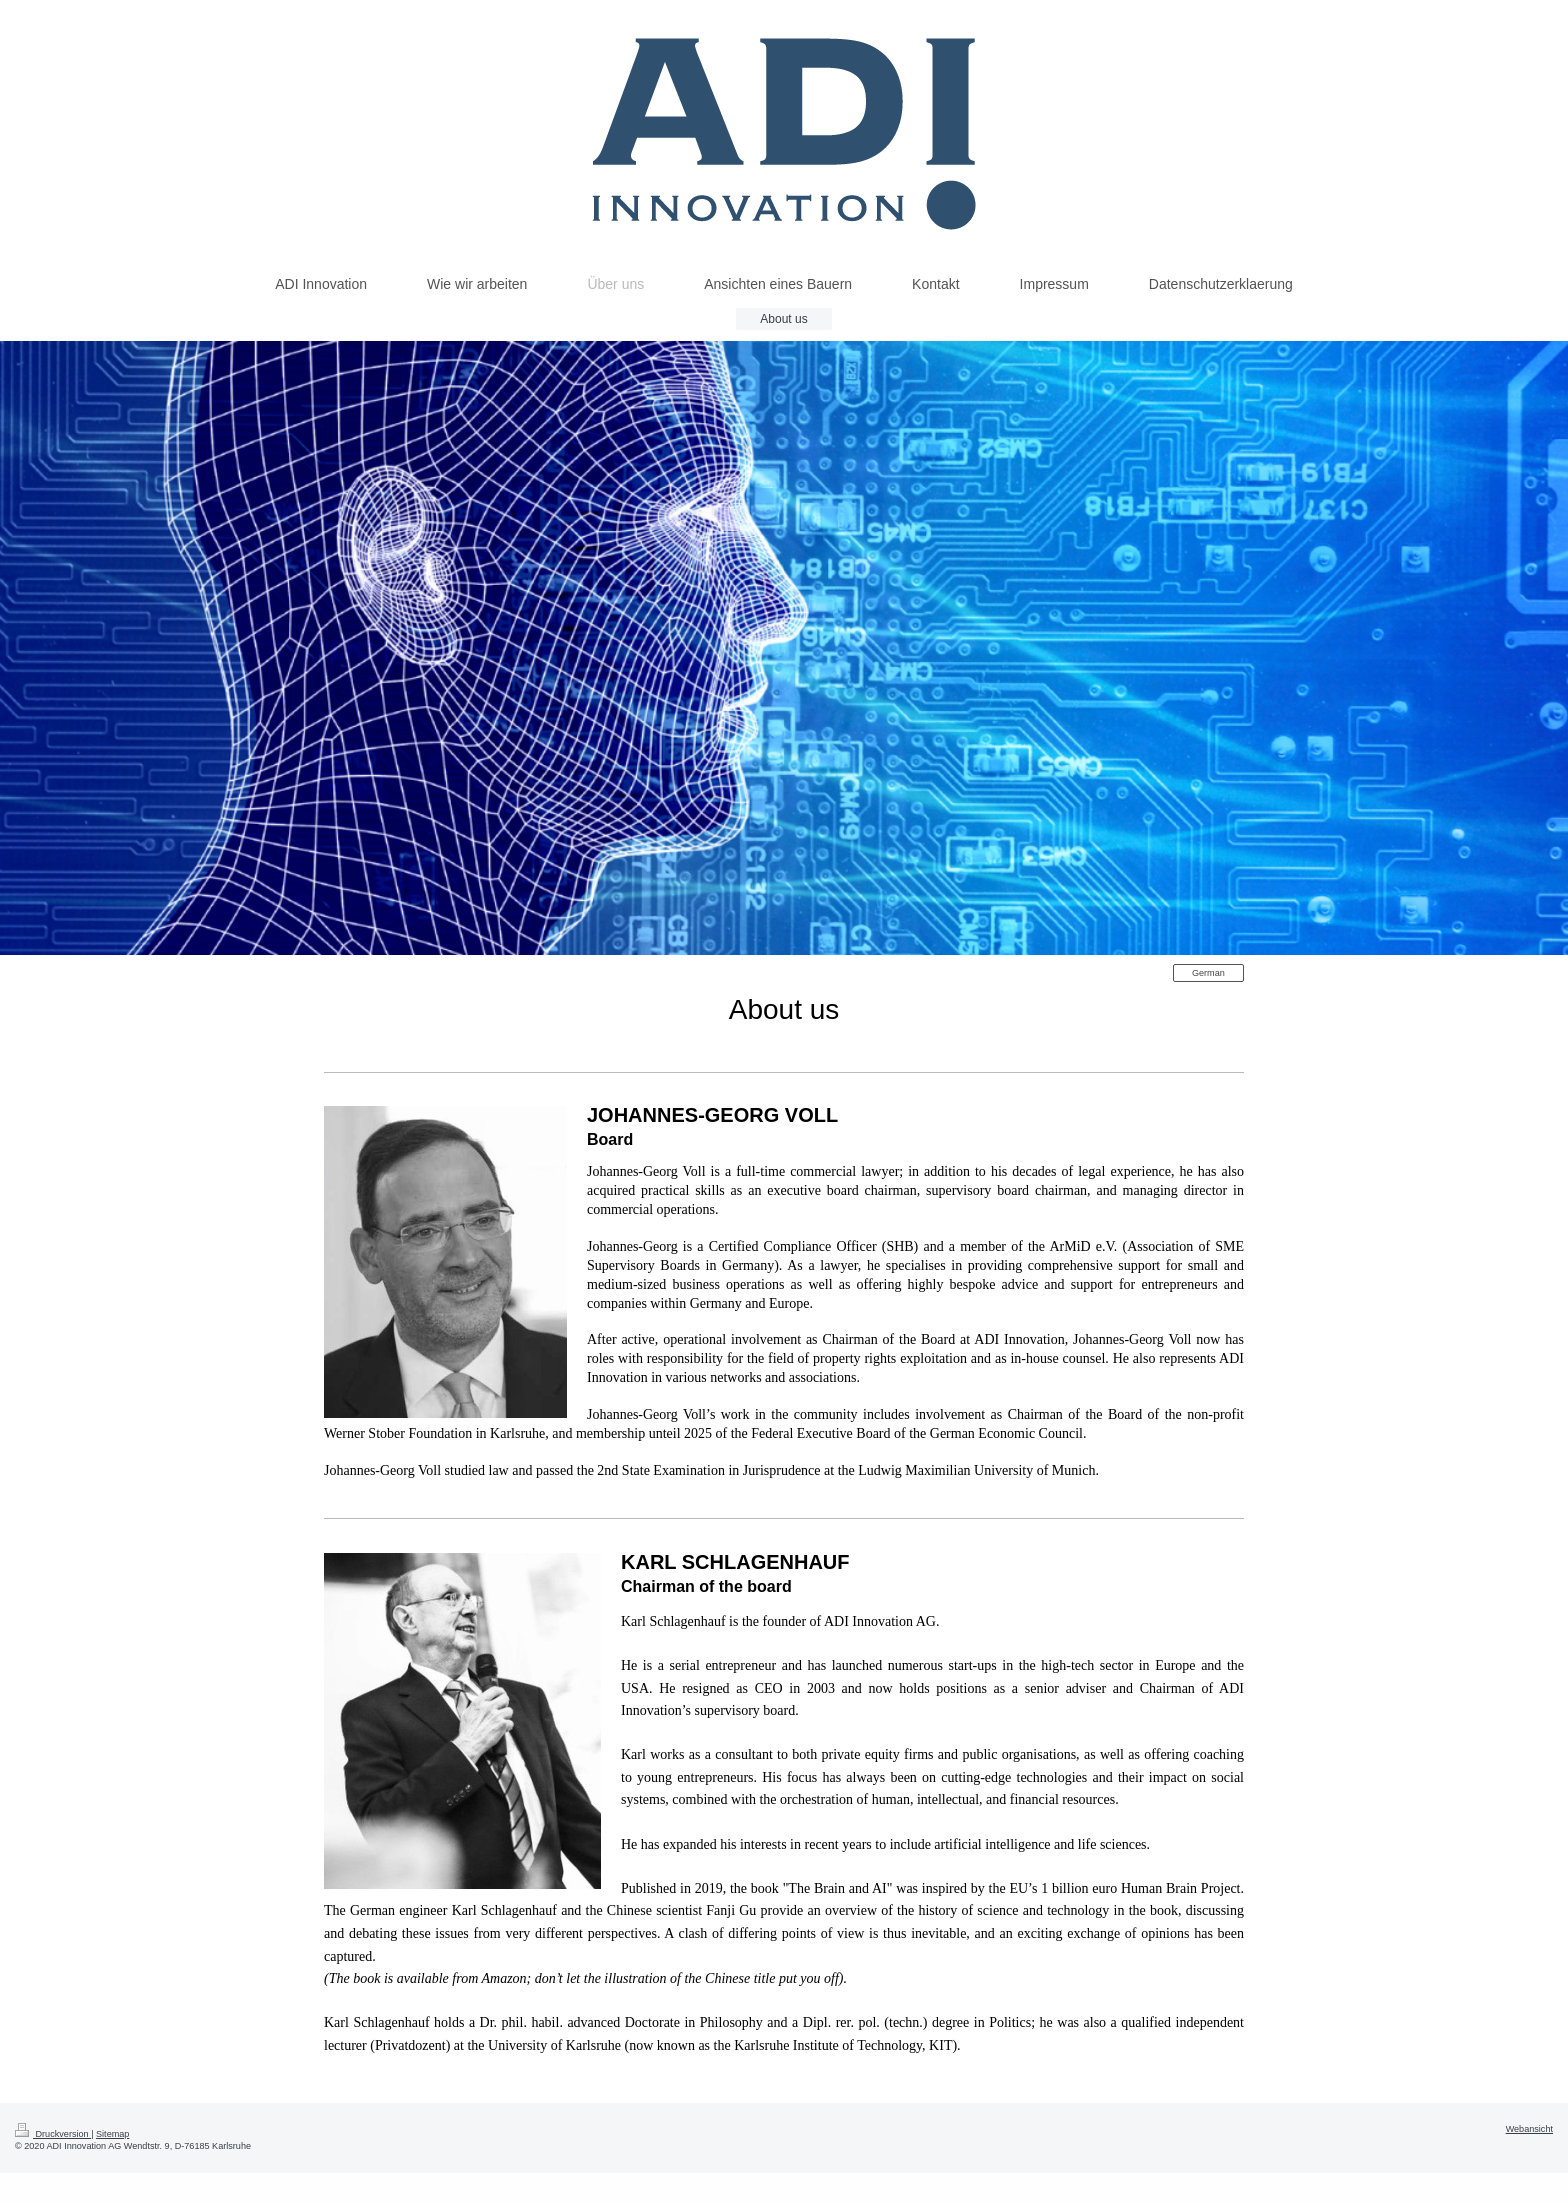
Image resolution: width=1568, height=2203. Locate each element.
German (1208, 973)
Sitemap (112, 2134)
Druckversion (53, 2134)
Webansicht (1529, 2129)
